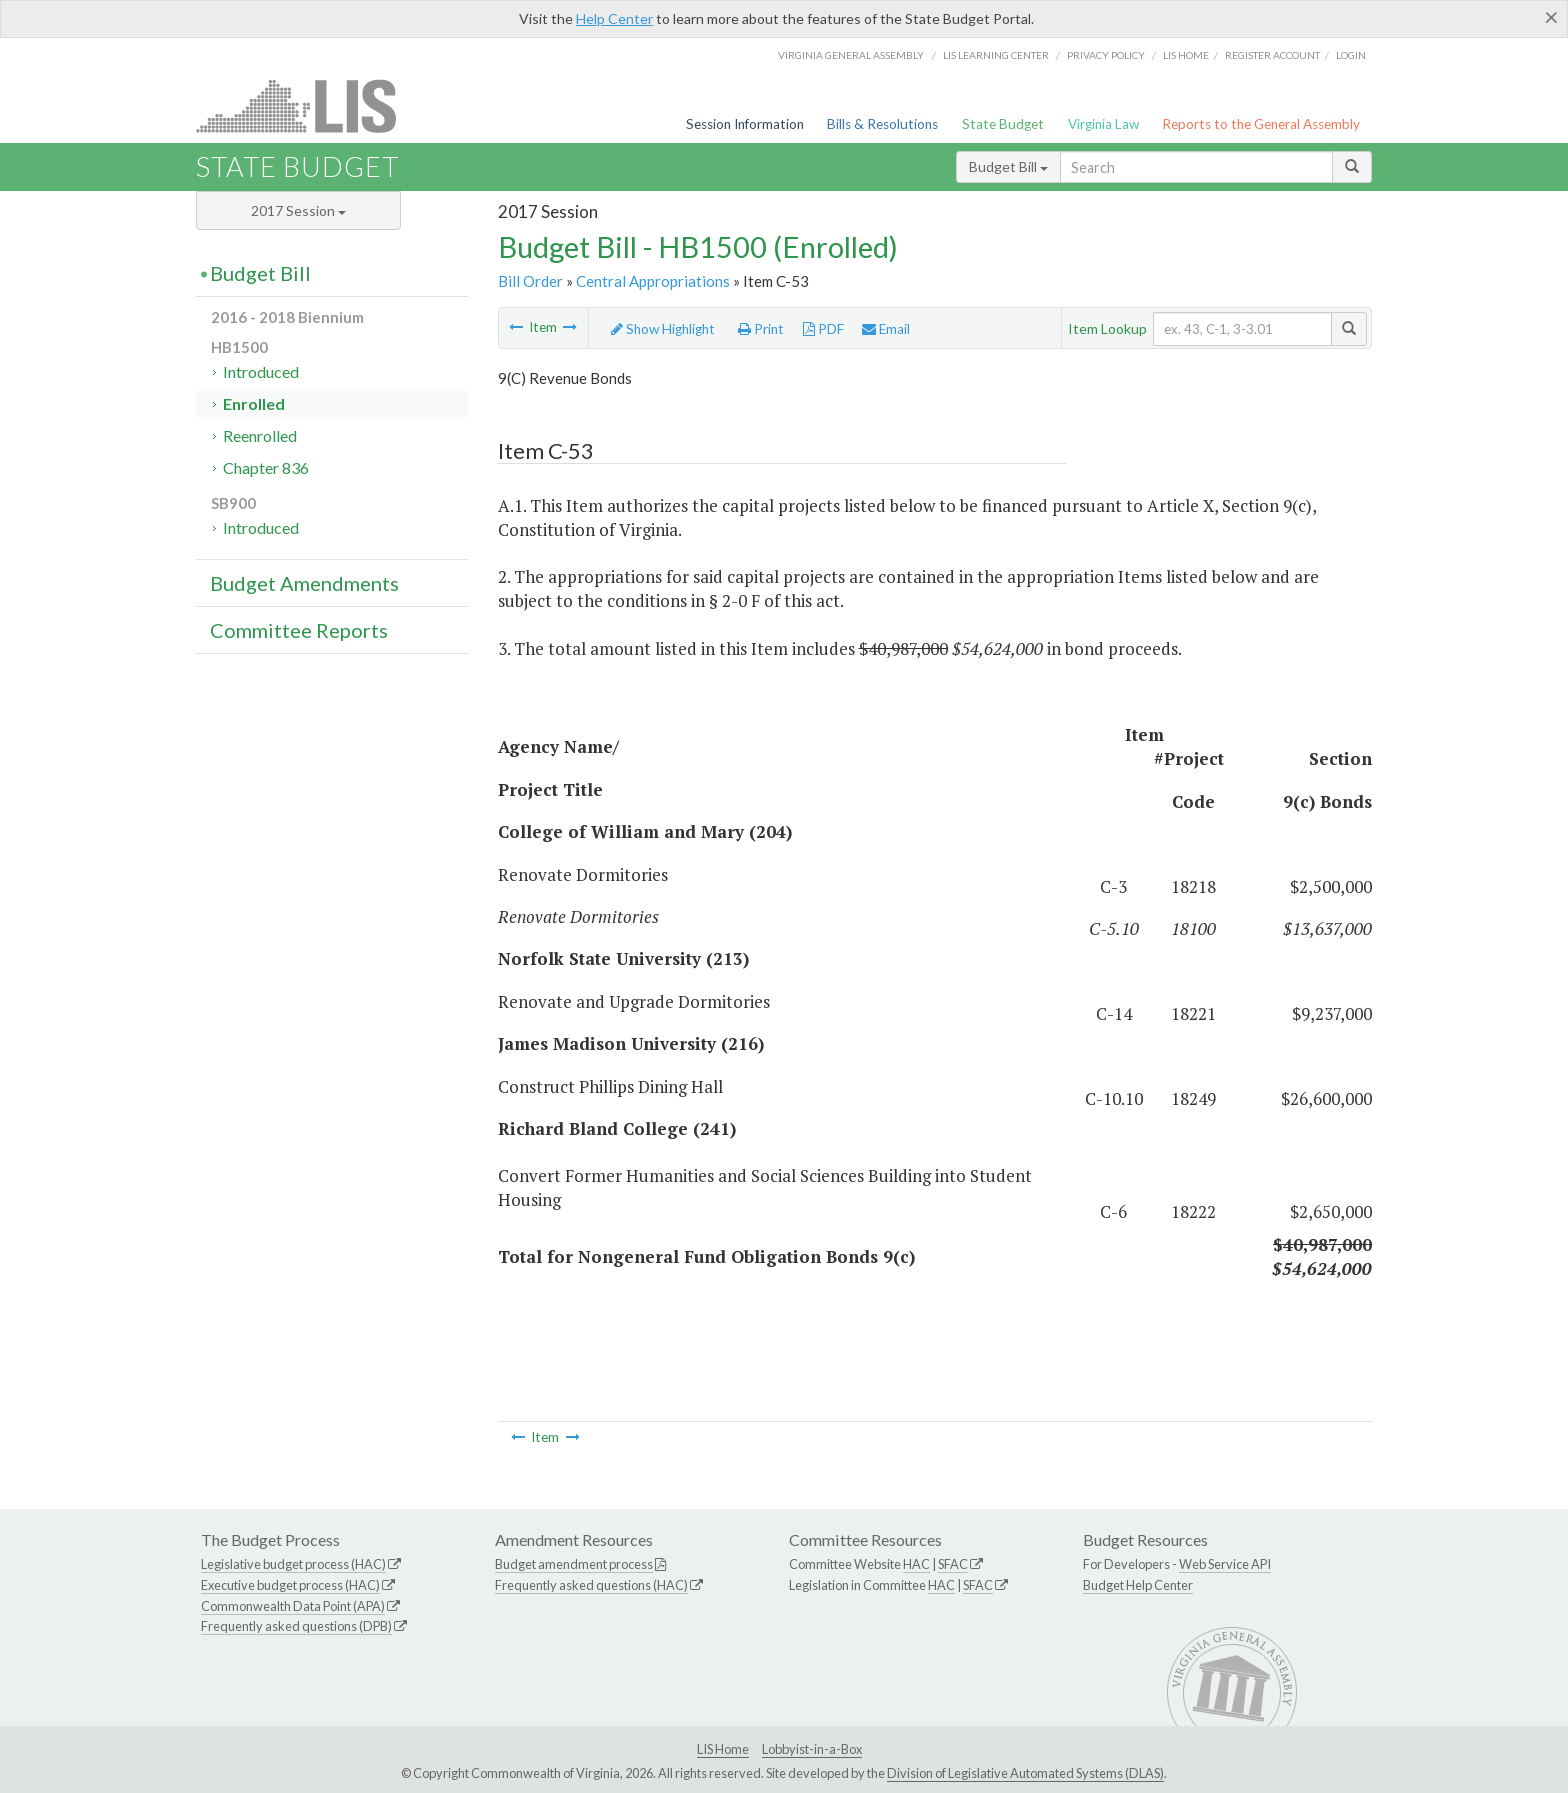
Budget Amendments (304, 583)
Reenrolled (260, 435)
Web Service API (1225, 1564)
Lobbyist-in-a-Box (812, 1749)
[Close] (1551, 17)
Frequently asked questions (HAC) (591, 1585)
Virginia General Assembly (851, 55)
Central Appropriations (653, 281)
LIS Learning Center (996, 55)
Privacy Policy (1106, 55)
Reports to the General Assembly (1261, 124)
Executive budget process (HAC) (290, 1585)
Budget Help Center (1138, 1585)
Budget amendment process (574, 1564)
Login (1351, 55)
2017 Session (298, 210)
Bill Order (530, 281)
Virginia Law (1103, 124)
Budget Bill (1008, 166)
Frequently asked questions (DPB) (296, 1626)
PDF (823, 329)
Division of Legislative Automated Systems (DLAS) (1025, 1773)
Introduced (261, 371)
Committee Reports (299, 630)
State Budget (1003, 124)
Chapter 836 (266, 467)
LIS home (1186, 55)
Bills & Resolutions (882, 124)
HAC (916, 1564)
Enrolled (254, 403)
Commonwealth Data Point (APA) (293, 1606)
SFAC (953, 1564)
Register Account (1272, 55)
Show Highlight (663, 329)
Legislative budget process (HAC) (293, 1564)
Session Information (745, 124)
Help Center (614, 18)
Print (761, 329)
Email (886, 329)
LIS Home (723, 1749)
